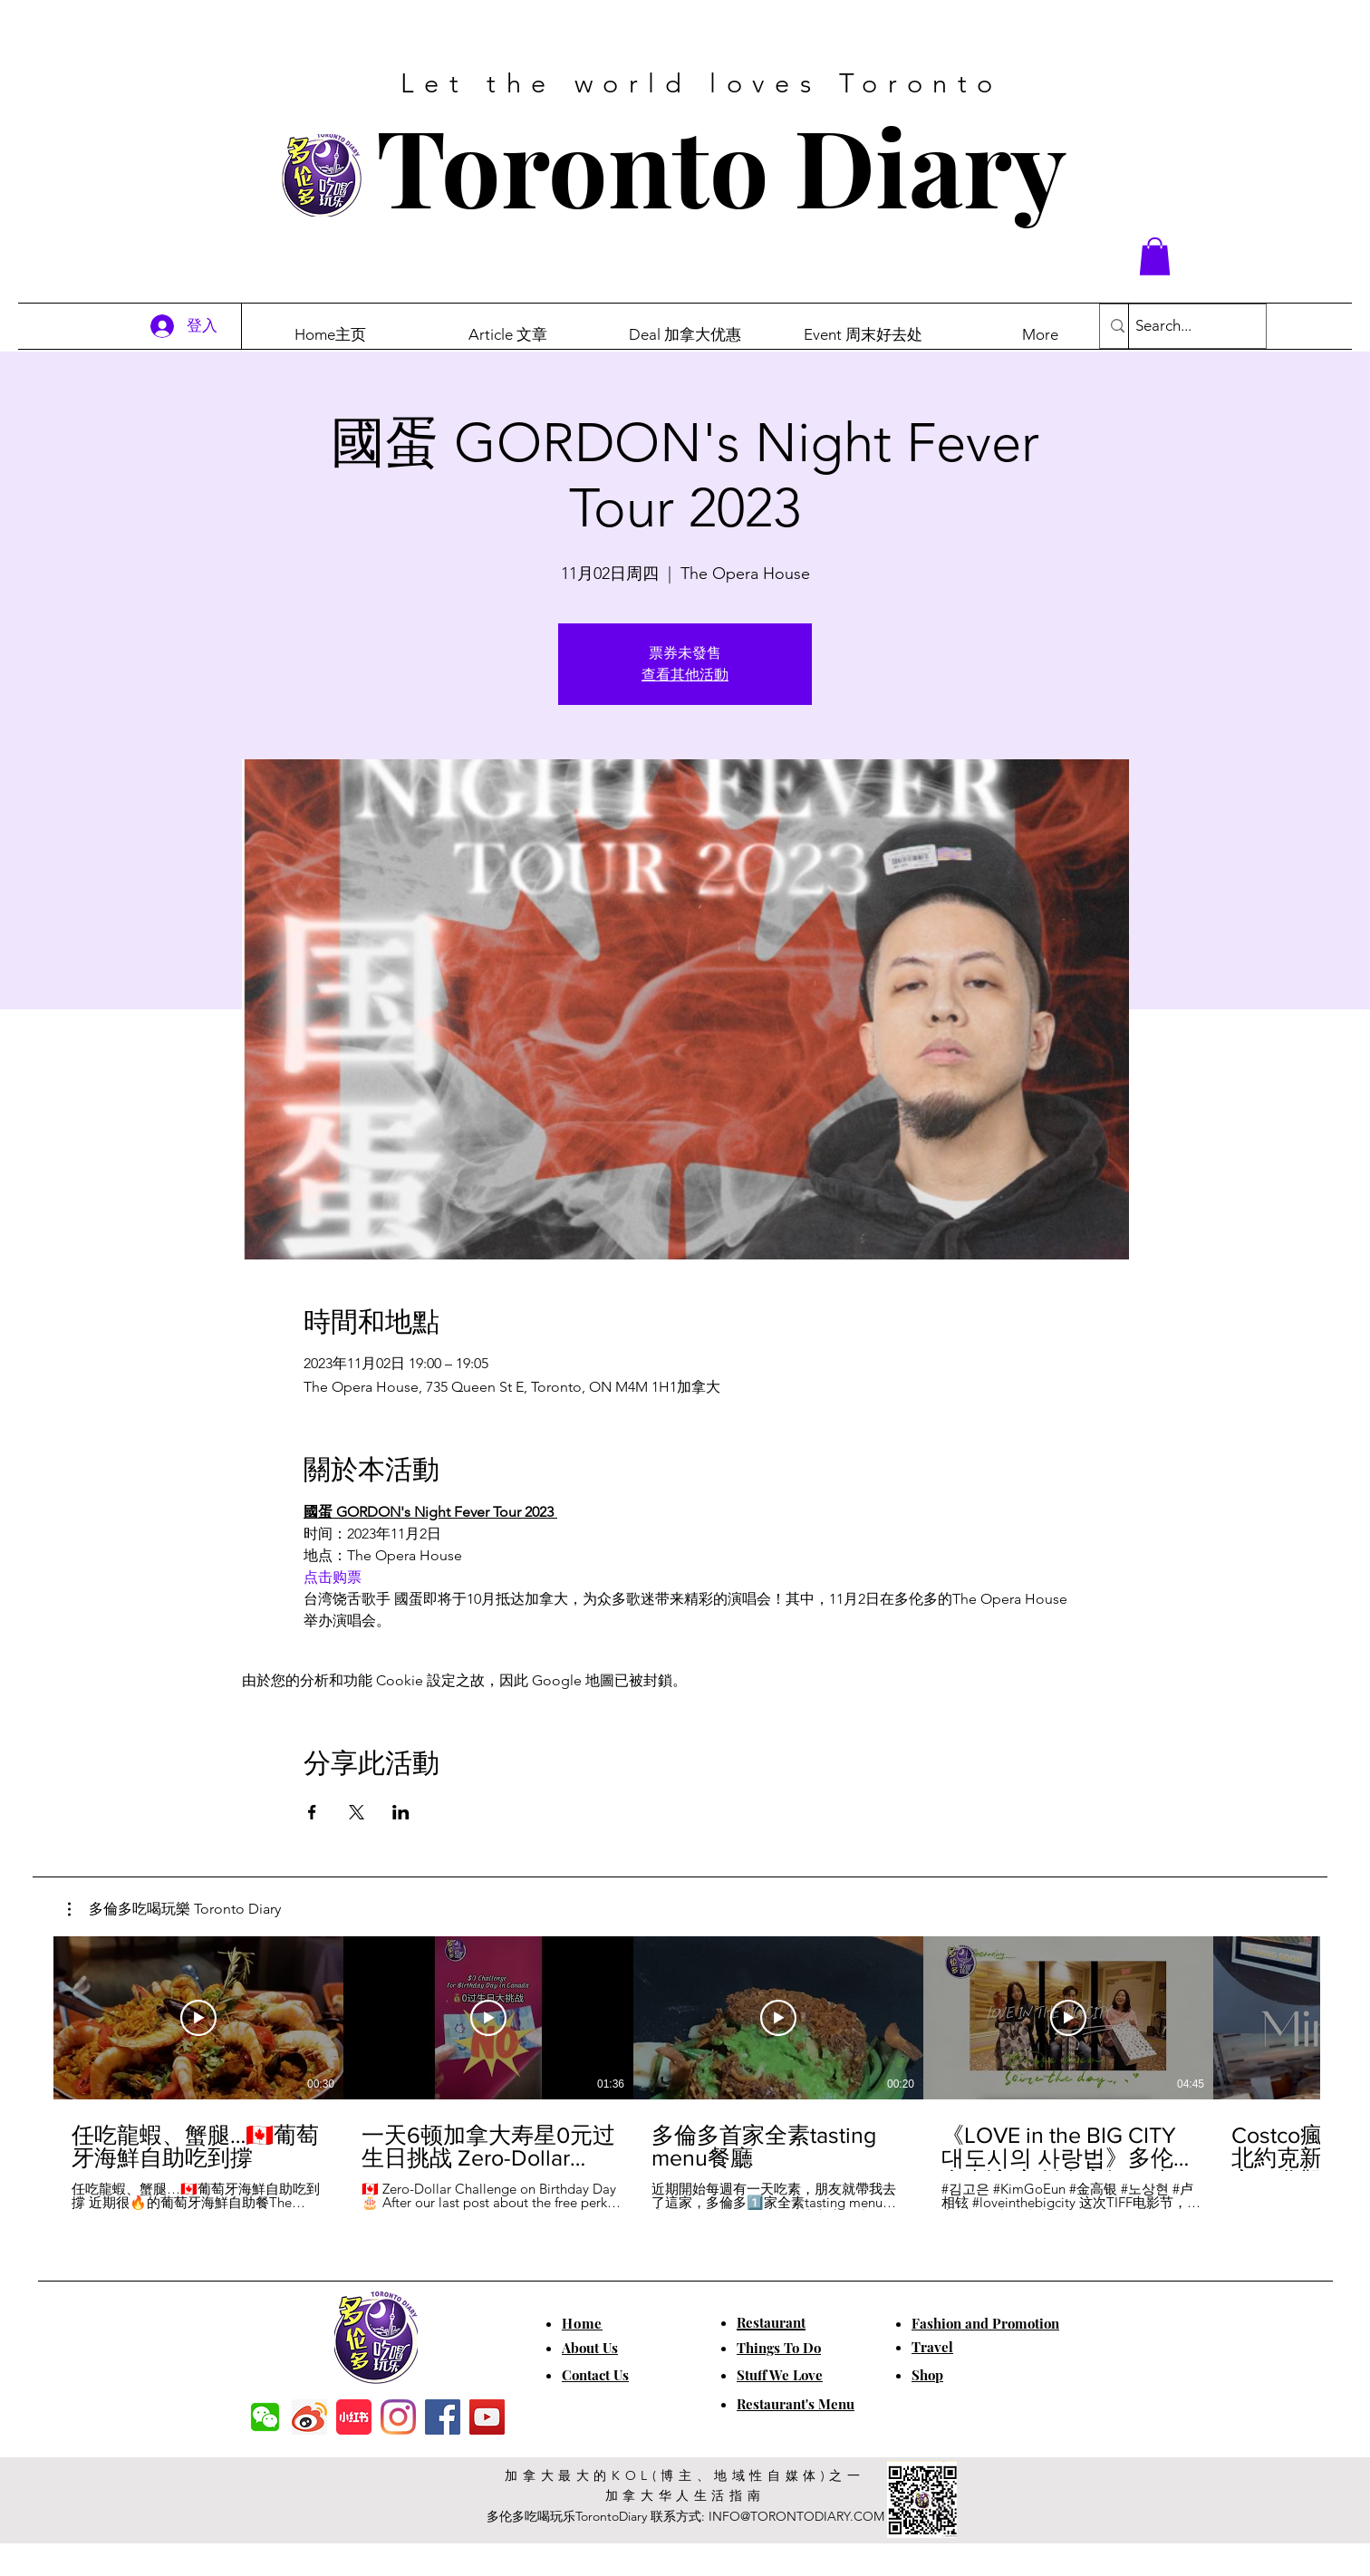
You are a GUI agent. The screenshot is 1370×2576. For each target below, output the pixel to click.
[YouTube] (487, 2417)
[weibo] (309, 2417)
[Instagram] (398, 2417)
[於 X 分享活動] (356, 1812)
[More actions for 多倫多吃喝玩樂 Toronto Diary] (174, 1909)
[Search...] (1181, 326)
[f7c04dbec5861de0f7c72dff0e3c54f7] (265, 2417)
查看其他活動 (685, 674)
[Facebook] (442, 2417)
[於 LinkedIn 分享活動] (401, 1812)
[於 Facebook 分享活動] (312, 1812)
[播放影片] (198, 2018)
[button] (1155, 256)
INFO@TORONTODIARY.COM (796, 2516)
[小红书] (353, 2417)
